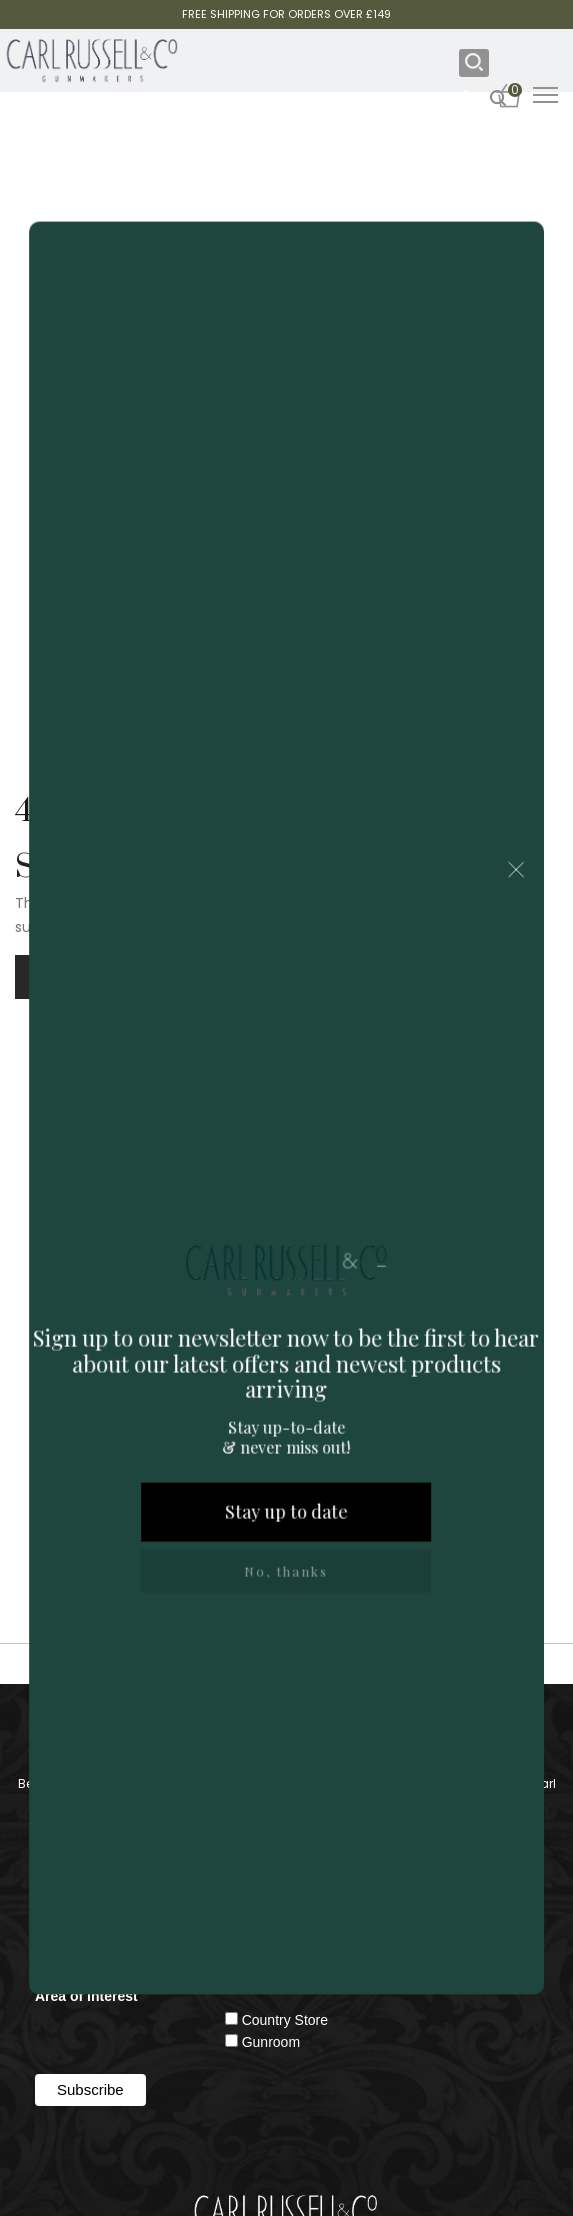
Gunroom (271, 2042)
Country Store (285, 2020)
